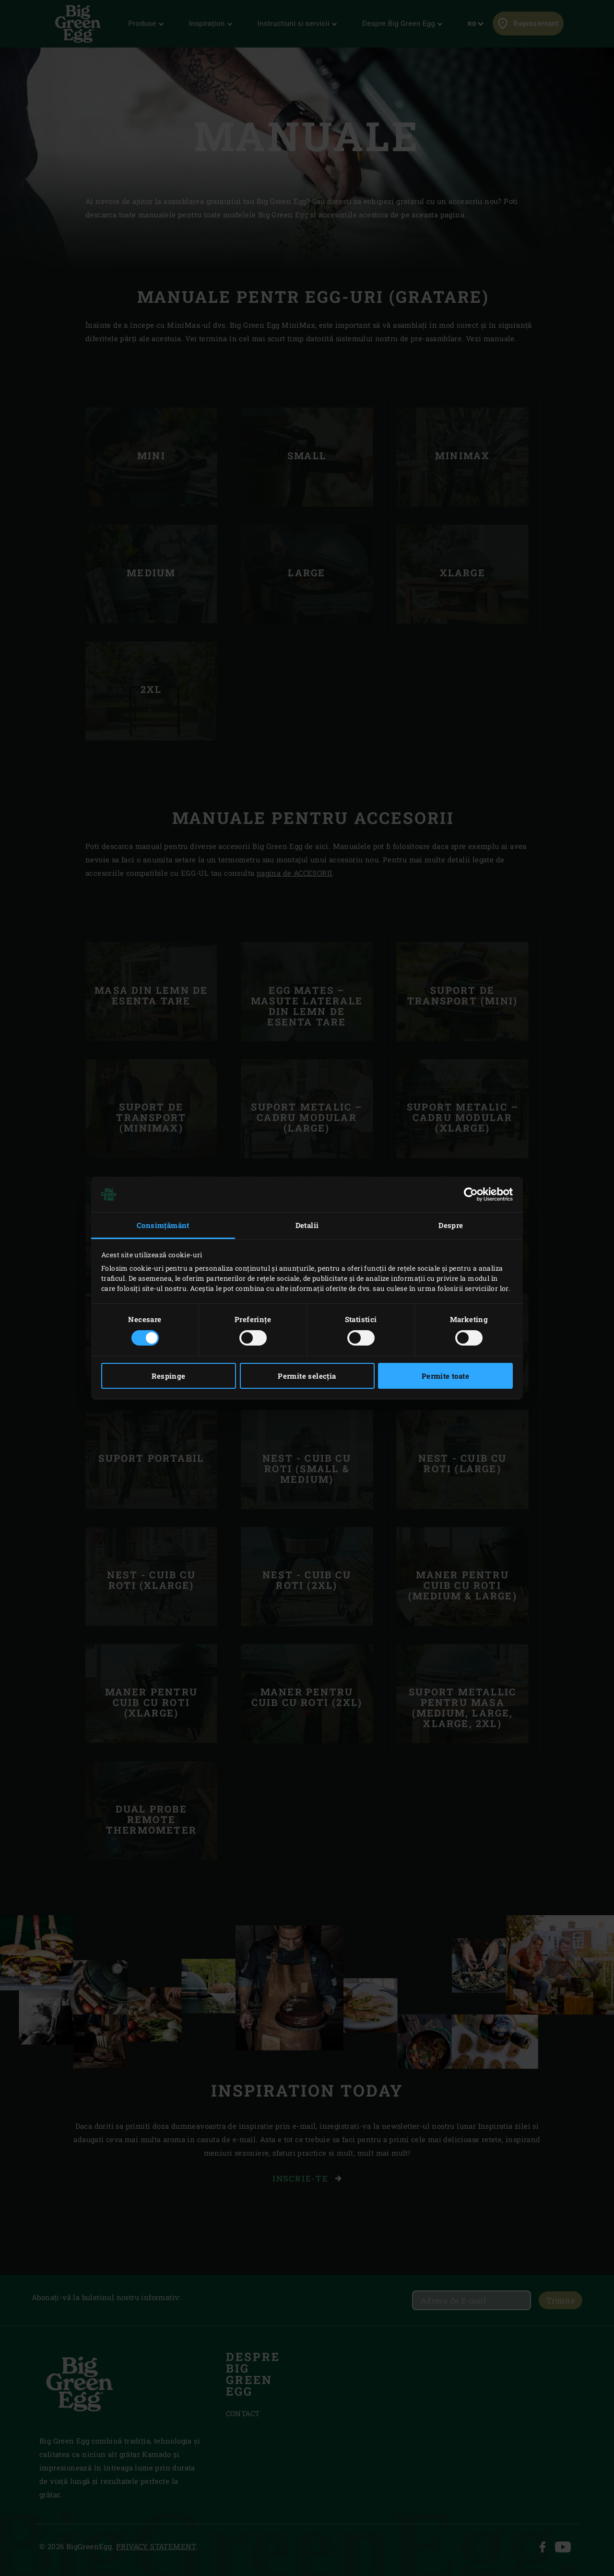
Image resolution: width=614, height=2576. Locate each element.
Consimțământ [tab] (163, 1225)
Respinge (168, 1376)
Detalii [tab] (307, 1225)
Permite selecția (307, 1376)
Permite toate (445, 1376)
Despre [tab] (450, 1225)
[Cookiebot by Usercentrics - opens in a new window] (471, 1194)
